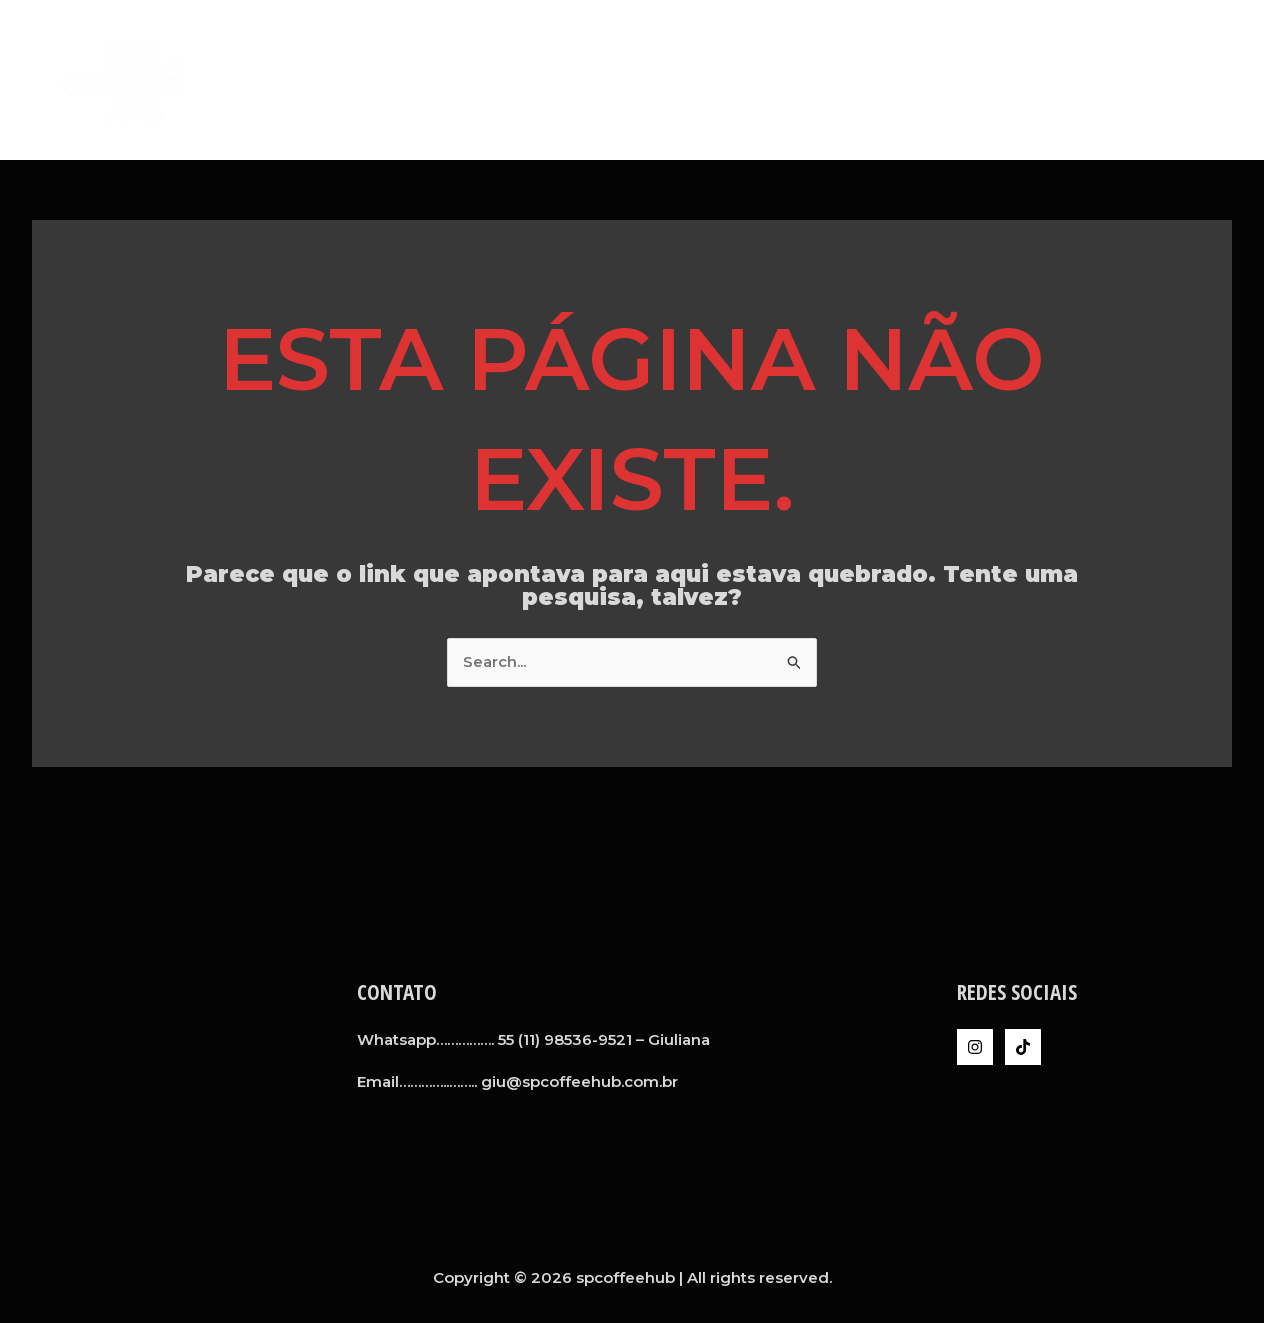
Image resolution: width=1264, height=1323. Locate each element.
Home (796, 79)
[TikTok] (1023, 1047)
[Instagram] (975, 1047)
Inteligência (1169, 79)
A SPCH (873, 79)
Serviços (962, 79)
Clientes (1058, 79)
